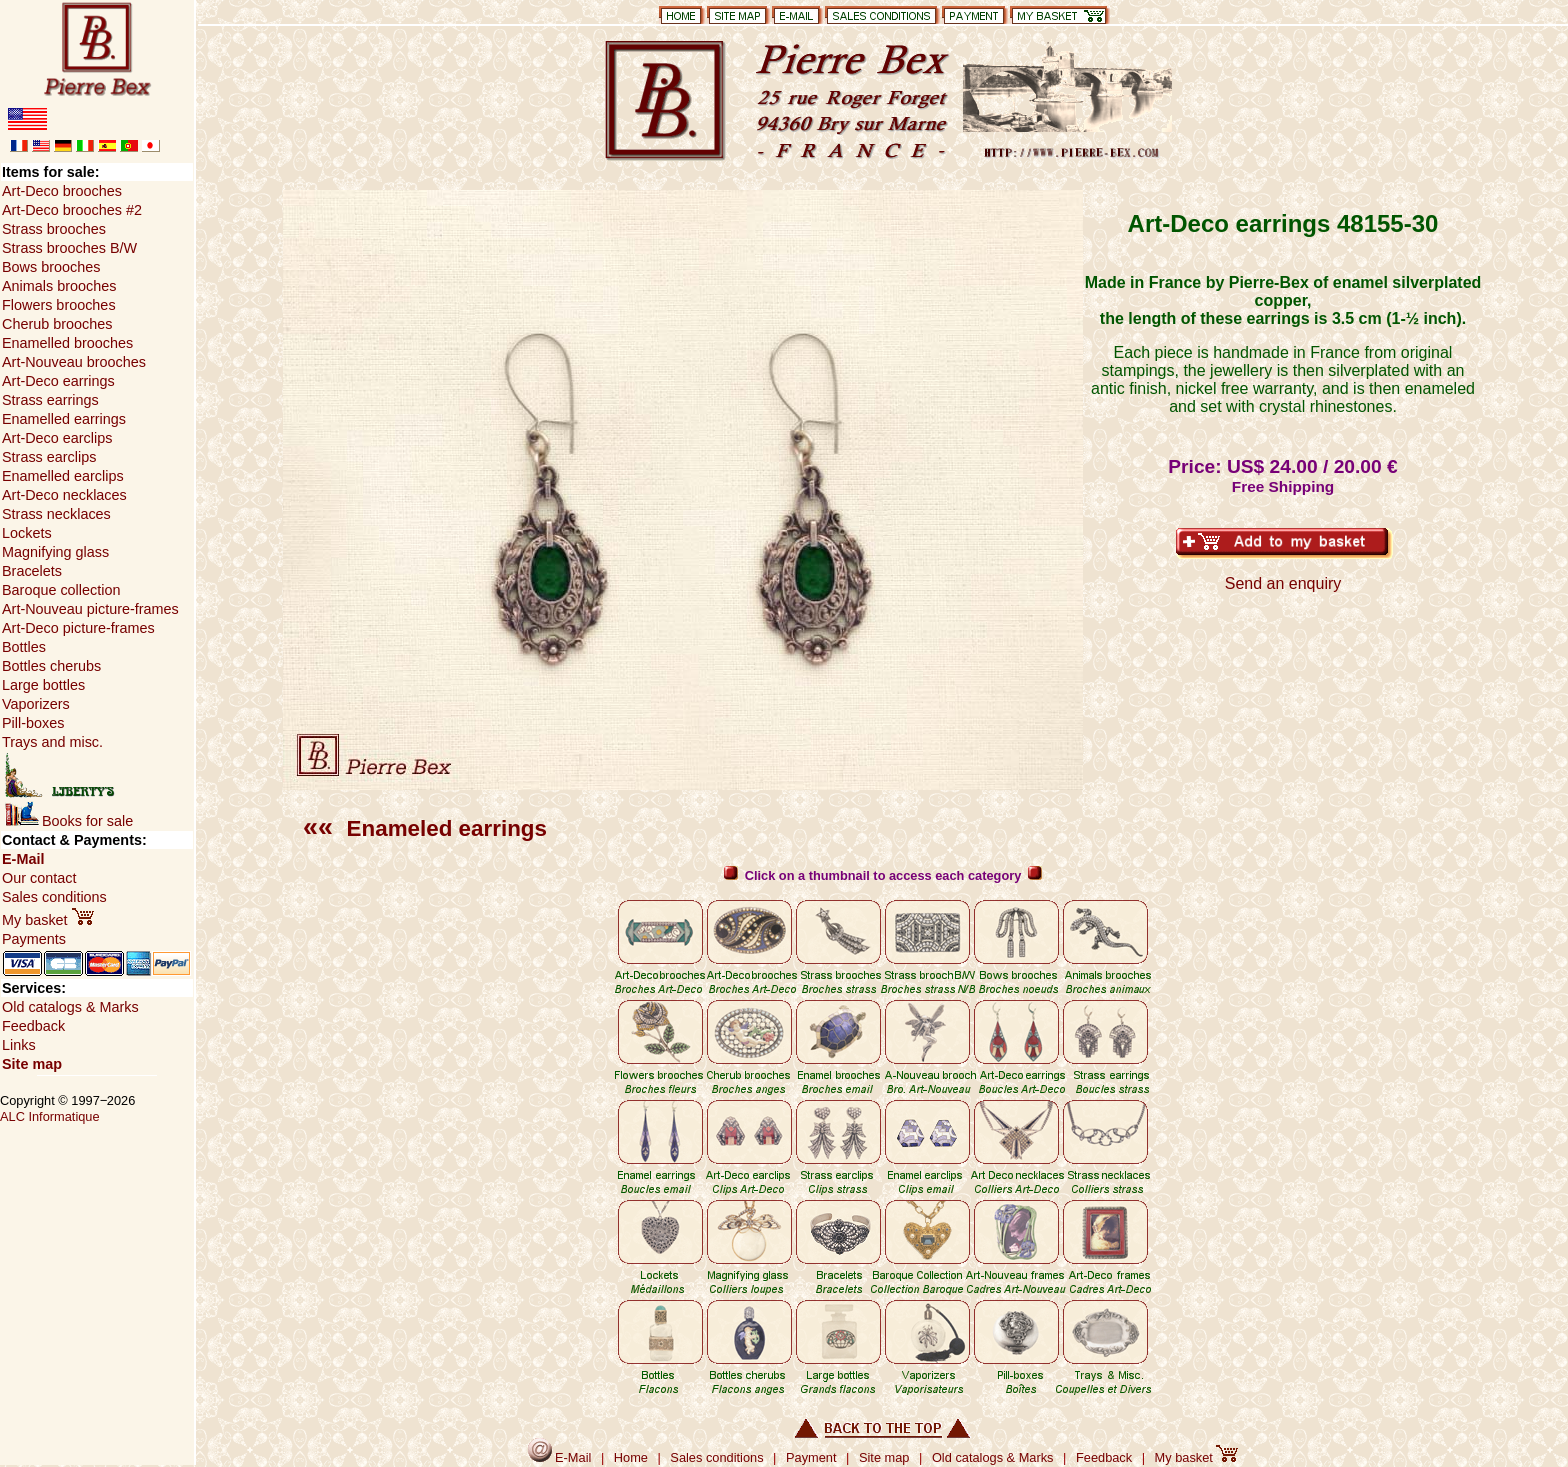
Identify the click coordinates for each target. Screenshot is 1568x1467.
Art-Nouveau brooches (74, 362)
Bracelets (32, 571)
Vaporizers (36, 704)
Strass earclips (49, 457)
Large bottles (43, 685)
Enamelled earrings (64, 419)
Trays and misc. (52, 742)
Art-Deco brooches (62, 191)
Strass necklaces (56, 514)
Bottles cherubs (51, 666)
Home (631, 1457)
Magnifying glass (55, 552)
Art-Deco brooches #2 (72, 210)
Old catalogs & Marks (70, 1007)
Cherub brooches (57, 324)
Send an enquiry (1283, 583)
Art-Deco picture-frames (78, 628)
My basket (48, 920)
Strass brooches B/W (69, 248)
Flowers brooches (59, 305)
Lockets (27, 533)
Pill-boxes (33, 723)
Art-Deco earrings (58, 381)
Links (19, 1045)
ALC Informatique (50, 1116)
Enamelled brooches (67, 343)
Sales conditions (54, 897)
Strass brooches (54, 229)
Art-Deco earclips (57, 438)
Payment (811, 1457)
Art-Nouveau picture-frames (90, 609)
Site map (32, 1064)
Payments (34, 939)
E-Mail (23, 859)
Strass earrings (50, 400)
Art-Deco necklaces (64, 495)
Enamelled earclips (63, 476)
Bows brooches (51, 267)
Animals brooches (59, 286)
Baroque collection (61, 590)
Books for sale (69, 821)
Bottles (24, 647)
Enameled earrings (425, 828)
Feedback (33, 1026)
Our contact (39, 878)
